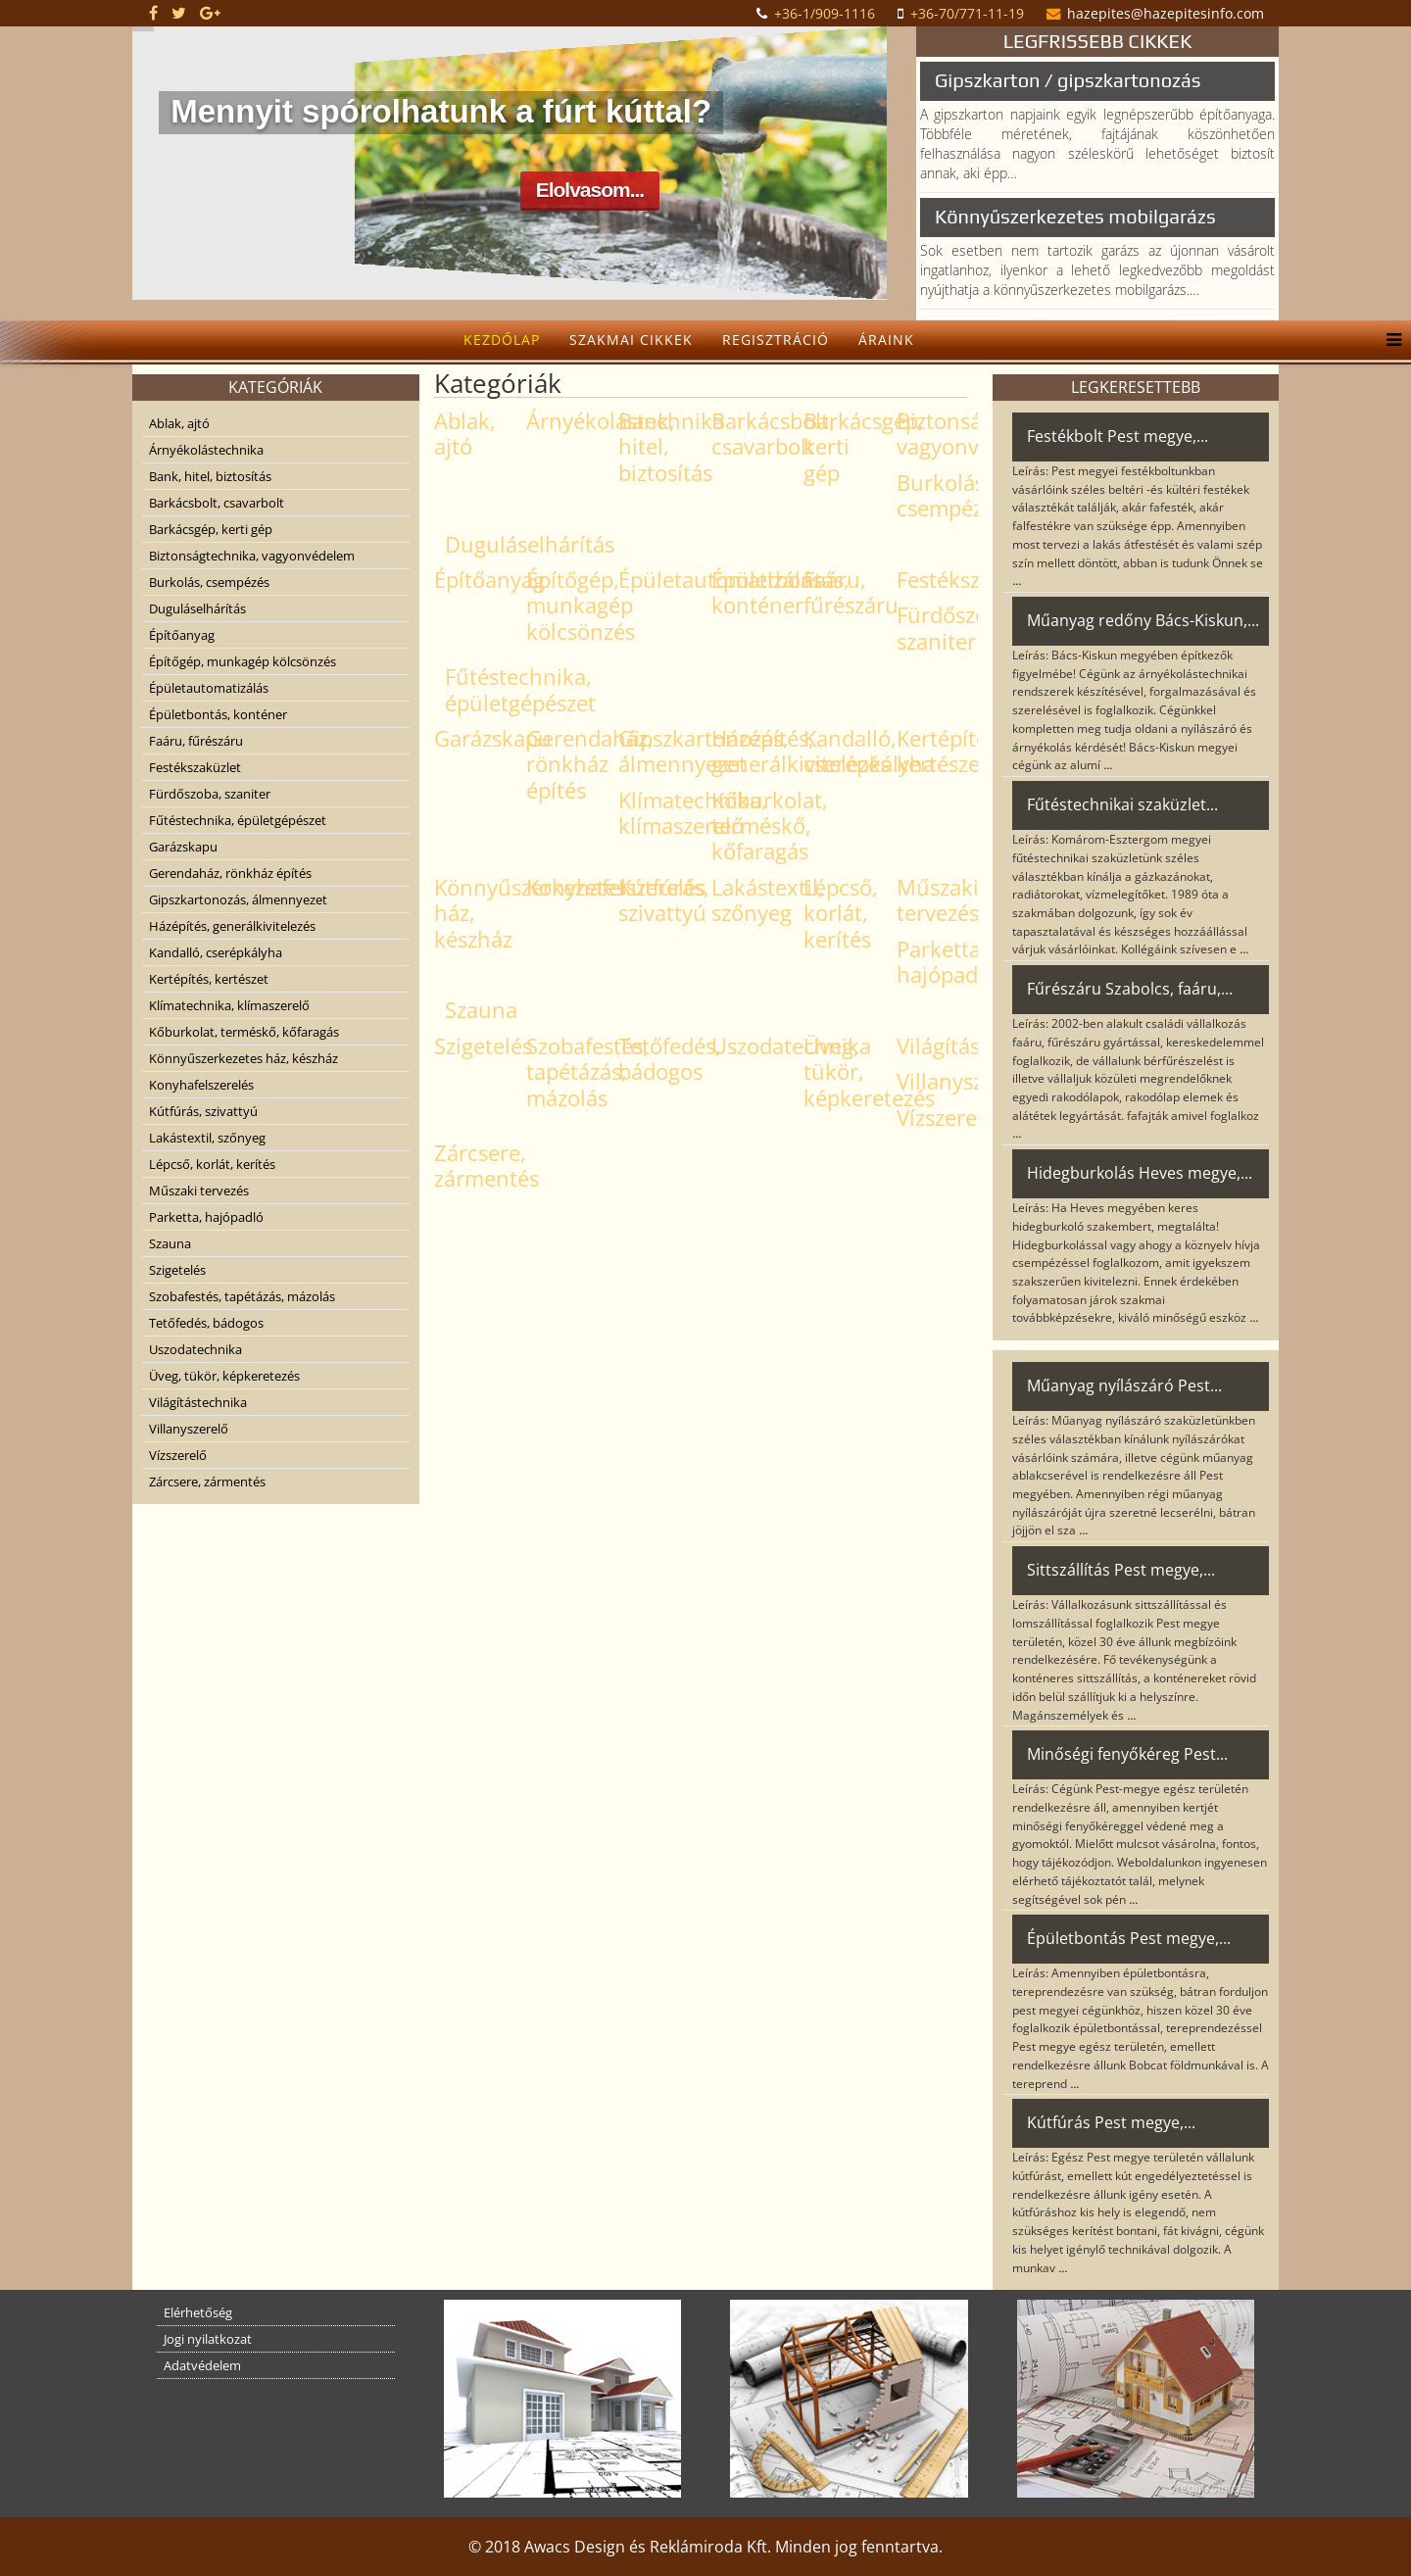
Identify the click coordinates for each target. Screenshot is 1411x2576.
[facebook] (153, 13)
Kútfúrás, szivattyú (203, 1111)
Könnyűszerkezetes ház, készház (243, 1058)
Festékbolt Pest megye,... (1117, 436)
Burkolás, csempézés (209, 582)
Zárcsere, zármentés (207, 1481)
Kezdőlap (501, 339)
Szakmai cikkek (631, 339)
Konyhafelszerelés (201, 1085)
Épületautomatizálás (208, 688)
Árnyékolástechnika (206, 450)
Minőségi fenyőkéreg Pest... (1127, 1754)
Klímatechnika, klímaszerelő (229, 1005)
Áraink (886, 339)
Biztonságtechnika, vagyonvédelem (252, 555)
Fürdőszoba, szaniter (209, 793)
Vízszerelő (178, 1455)
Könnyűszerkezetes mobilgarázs (1075, 216)
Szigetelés (177, 1270)
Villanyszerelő (188, 1428)
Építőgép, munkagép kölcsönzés (242, 661)
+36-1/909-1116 (824, 13)
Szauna (170, 1243)
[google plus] (210, 13)
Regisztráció (775, 339)
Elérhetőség (198, 2312)
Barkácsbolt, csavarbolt (216, 502)
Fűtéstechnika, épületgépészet (237, 820)
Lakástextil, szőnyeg (207, 1137)
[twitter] (178, 13)
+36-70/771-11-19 (967, 13)
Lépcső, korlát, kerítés (212, 1164)
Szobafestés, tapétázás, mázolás (242, 1296)
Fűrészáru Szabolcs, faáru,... (1130, 988)
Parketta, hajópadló (206, 1217)
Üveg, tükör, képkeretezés (224, 1376)
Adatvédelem (202, 2365)
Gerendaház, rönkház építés (230, 873)
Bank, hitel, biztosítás (210, 476)
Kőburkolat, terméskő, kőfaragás (244, 1032)
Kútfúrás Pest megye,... (1111, 2122)
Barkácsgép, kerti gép (210, 529)
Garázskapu (183, 846)
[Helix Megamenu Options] (1389, 340)
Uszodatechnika (195, 1349)
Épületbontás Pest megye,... (1129, 1938)
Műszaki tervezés (199, 1190)
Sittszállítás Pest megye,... (1121, 1569)
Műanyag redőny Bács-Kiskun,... (1143, 620)
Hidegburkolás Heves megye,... (1139, 1173)
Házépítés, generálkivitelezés (232, 926)
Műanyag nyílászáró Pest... (1124, 1385)
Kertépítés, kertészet (208, 979)
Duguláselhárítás (197, 608)
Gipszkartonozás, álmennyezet (238, 899)
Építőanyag (182, 635)
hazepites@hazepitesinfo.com (1165, 13)
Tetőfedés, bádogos (206, 1323)
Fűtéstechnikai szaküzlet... (1122, 804)
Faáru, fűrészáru (196, 741)
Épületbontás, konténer (218, 714)
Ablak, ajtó (179, 423)
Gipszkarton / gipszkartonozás (1068, 80)
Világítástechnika (198, 1402)
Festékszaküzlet (195, 767)
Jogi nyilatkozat (208, 2339)
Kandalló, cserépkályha (215, 952)
